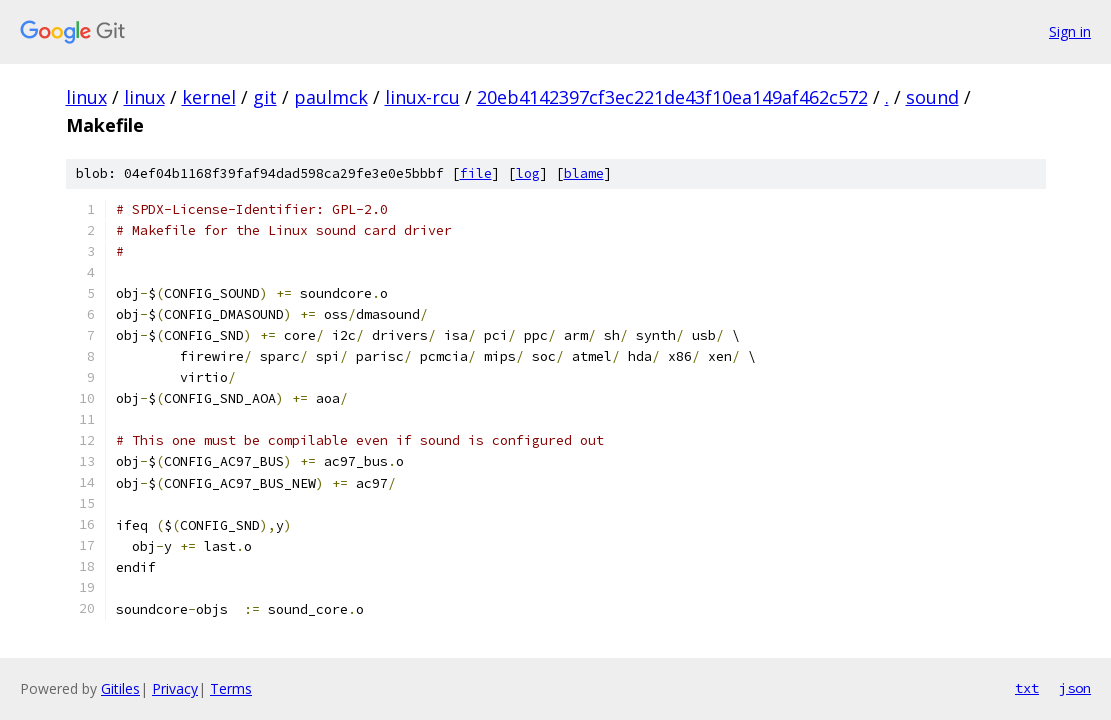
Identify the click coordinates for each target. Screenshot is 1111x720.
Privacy (175, 688)
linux (86, 97)
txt (1027, 688)
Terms (231, 688)
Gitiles (120, 688)
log (528, 173)
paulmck (331, 97)
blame (584, 173)
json (1075, 688)
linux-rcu (422, 97)
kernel (209, 97)
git (265, 97)
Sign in (1070, 31)
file (476, 173)
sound (932, 97)
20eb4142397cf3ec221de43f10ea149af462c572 (672, 97)
